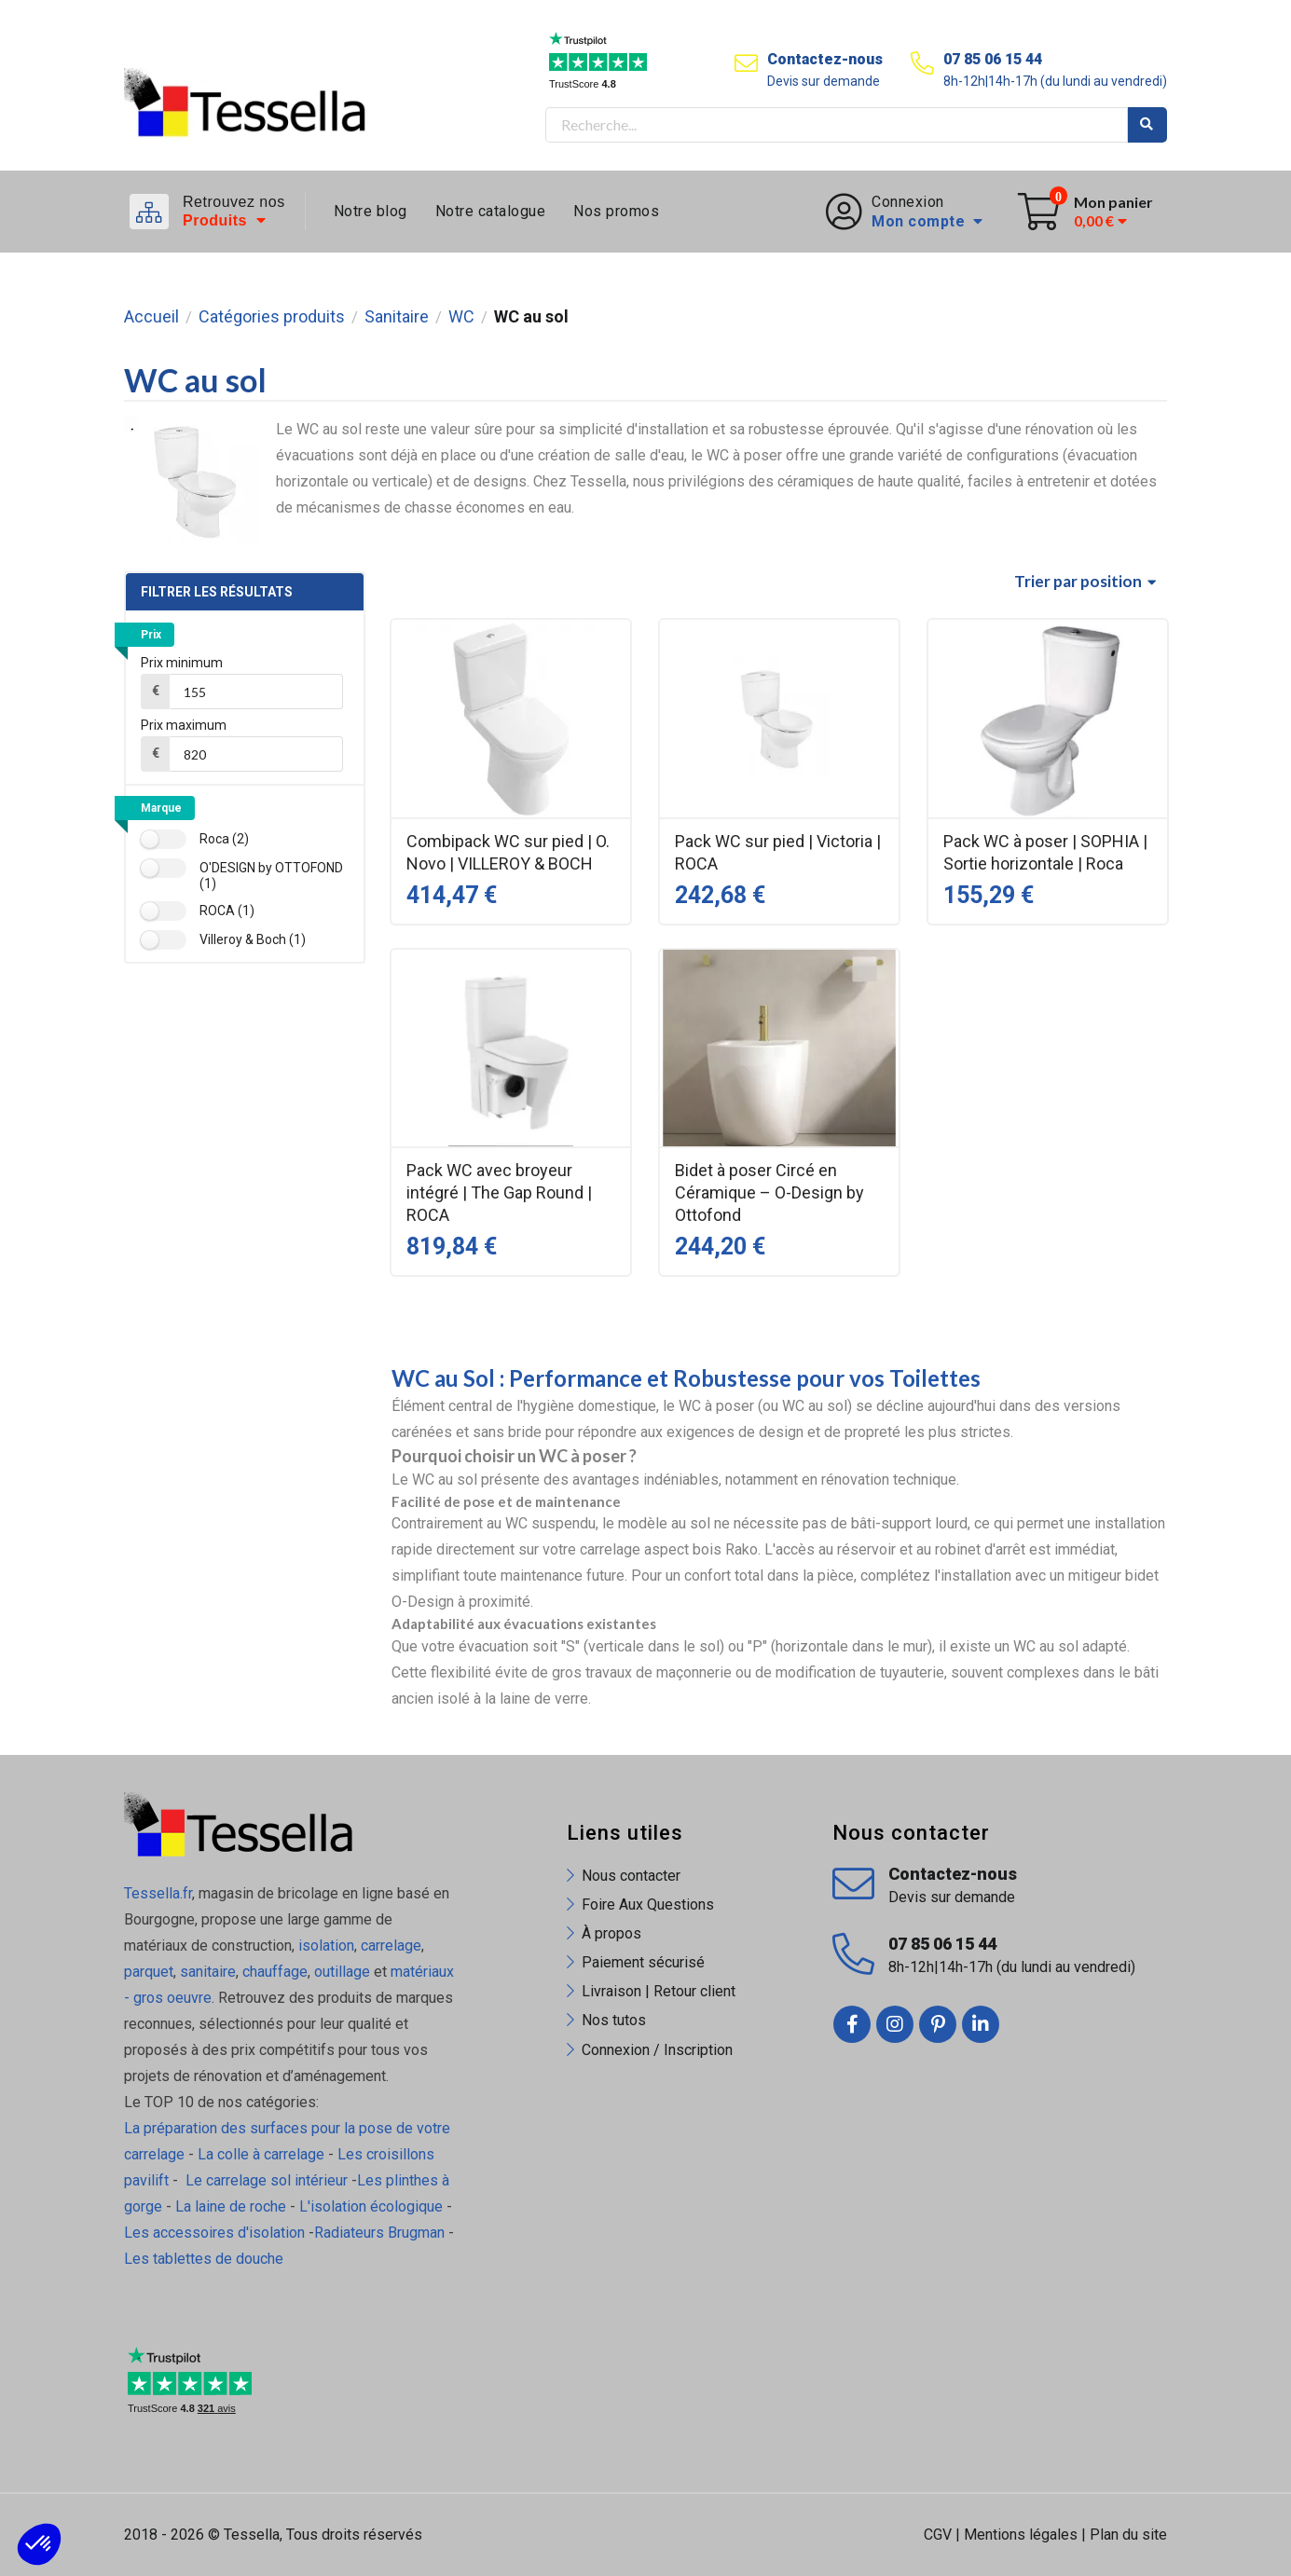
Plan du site (1128, 2534)
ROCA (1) (226, 910)
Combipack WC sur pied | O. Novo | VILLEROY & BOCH (508, 852)
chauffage (275, 1971)
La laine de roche (230, 2206)
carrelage (391, 1945)
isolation (324, 1945)
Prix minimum (182, 662)
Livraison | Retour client (658, 1991)
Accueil (151, 316)
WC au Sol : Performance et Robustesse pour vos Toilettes (686, 1377)
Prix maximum (184, 725)
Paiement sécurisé (643, 1962)
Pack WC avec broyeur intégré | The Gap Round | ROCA (499, 1192)
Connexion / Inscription (657, 2050)
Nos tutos (614, 2020)
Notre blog (370, 211)
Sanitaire (396, 316)
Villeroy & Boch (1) (252, 939)
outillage (342, 1971)
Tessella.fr (158, 1893)
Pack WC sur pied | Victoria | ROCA (778, 852)
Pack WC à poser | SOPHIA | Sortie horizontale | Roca (1045, 852)
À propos (611, 1933)
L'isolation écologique (371, 2206)
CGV (938, 2534)
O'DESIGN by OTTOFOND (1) (271, 875)
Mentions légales (1021, 2534)
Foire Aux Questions (648, 1904)
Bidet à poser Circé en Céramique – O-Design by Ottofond (769, 1192)
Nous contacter (631, 1875)
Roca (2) (224, 838)
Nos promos (616, 211)
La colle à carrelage (261, 2154)
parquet (148, 1971)
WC (461, 316)
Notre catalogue (490, 211)
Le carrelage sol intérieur (266, 2180)
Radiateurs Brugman (379, 2232)
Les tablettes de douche (205, 2259)
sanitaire (208, 1971)
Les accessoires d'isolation (214, 2232)
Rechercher (1147, 125)
